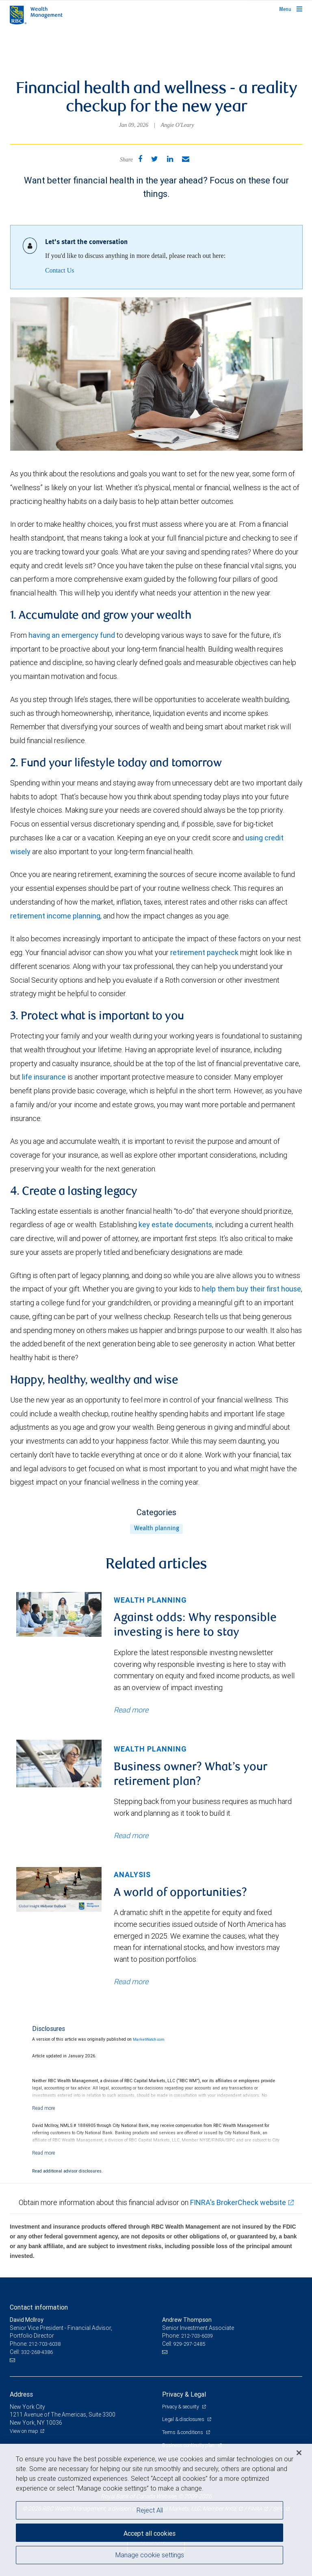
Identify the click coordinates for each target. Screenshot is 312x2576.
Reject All (149, 2510)
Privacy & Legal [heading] (184, 2394)
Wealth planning (156, 1528)
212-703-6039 (197, 2335)
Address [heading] (21, 2394)
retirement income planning (55, 915)
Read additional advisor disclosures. (67, 2171)
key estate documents (175, 1224)
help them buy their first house (251, 1288)
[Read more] (43, 2108)
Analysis (132, 1874)
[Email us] (13, 2360)
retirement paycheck (204, 952)
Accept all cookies (150, 2533)
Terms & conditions (183, 2432)
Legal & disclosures (183, 2419)
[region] (156, 2510)
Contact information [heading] (39, 2307)
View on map (24, 2431)
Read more (131, 1709)
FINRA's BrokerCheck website (238, 2202)
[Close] (299, 2453)
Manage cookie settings (149, 2555)
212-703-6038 (45, 2343)
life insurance (44, 1077)
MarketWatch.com (149, 2039)
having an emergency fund (71, 635)
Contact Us (59, 270)
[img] (59, 1614)
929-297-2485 (189, 2343)
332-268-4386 (37, 2352)
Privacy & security (181, 2406)
